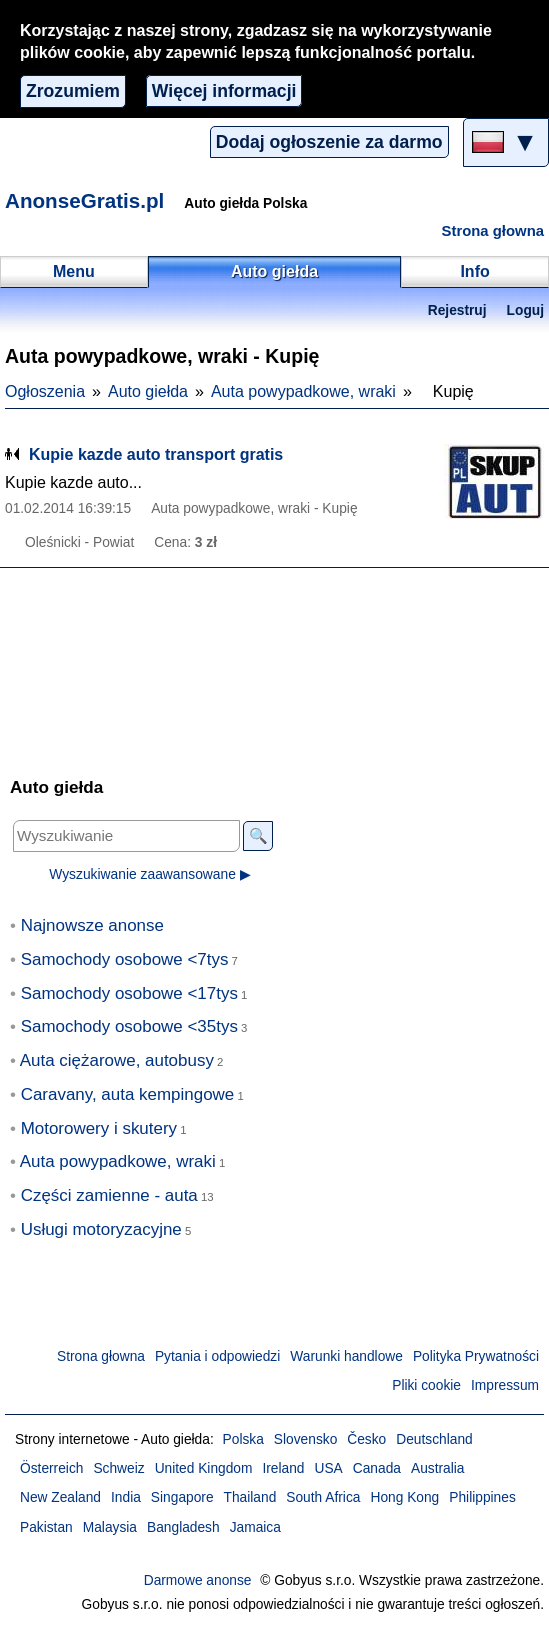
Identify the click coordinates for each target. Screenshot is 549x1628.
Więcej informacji (224, 91)
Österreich (51, 1468)
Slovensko (305, 1439)
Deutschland (434, 1439)
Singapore (182, 1497)
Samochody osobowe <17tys (129, 993)
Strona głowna (493, 231)
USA (329, 1468)
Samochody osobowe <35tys (129, 1026)
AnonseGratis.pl (84, 200)
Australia (438, 1468)
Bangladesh (183, 1527)
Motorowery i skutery (99, 1128)
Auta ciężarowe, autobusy (117, 1060)
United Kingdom (204, 1468)
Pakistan (46, 1527)
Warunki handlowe (346, 1356)
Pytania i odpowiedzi (217, 1356)
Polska (243, 1439)
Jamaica (255, 1527)
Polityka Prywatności (476, 1356)
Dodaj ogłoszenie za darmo (329, 142)
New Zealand (60, 1497)
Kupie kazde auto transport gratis (156, 454)
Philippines (482, 1497)
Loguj (525, 310)
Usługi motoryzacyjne (101, 1229)
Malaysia (110, 1527)
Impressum (505, 1385)
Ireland (283, 1468)
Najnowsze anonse (92, 925)
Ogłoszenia (45, 391)
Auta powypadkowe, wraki (303, 391)
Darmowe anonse (198, 1580)
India (126, 1497)
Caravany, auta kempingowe (128, 1094)
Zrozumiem (73, 91)
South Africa (323, 1497)
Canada (377, 1468)
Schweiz (118, 1468)
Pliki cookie (426, 1385)
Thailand (250, 1497)
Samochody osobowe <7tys (125, 959)
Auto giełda (148, 391)
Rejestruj (457, 310)
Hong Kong (404, 1497)
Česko (366, 1439)
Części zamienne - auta (109, 1195)
